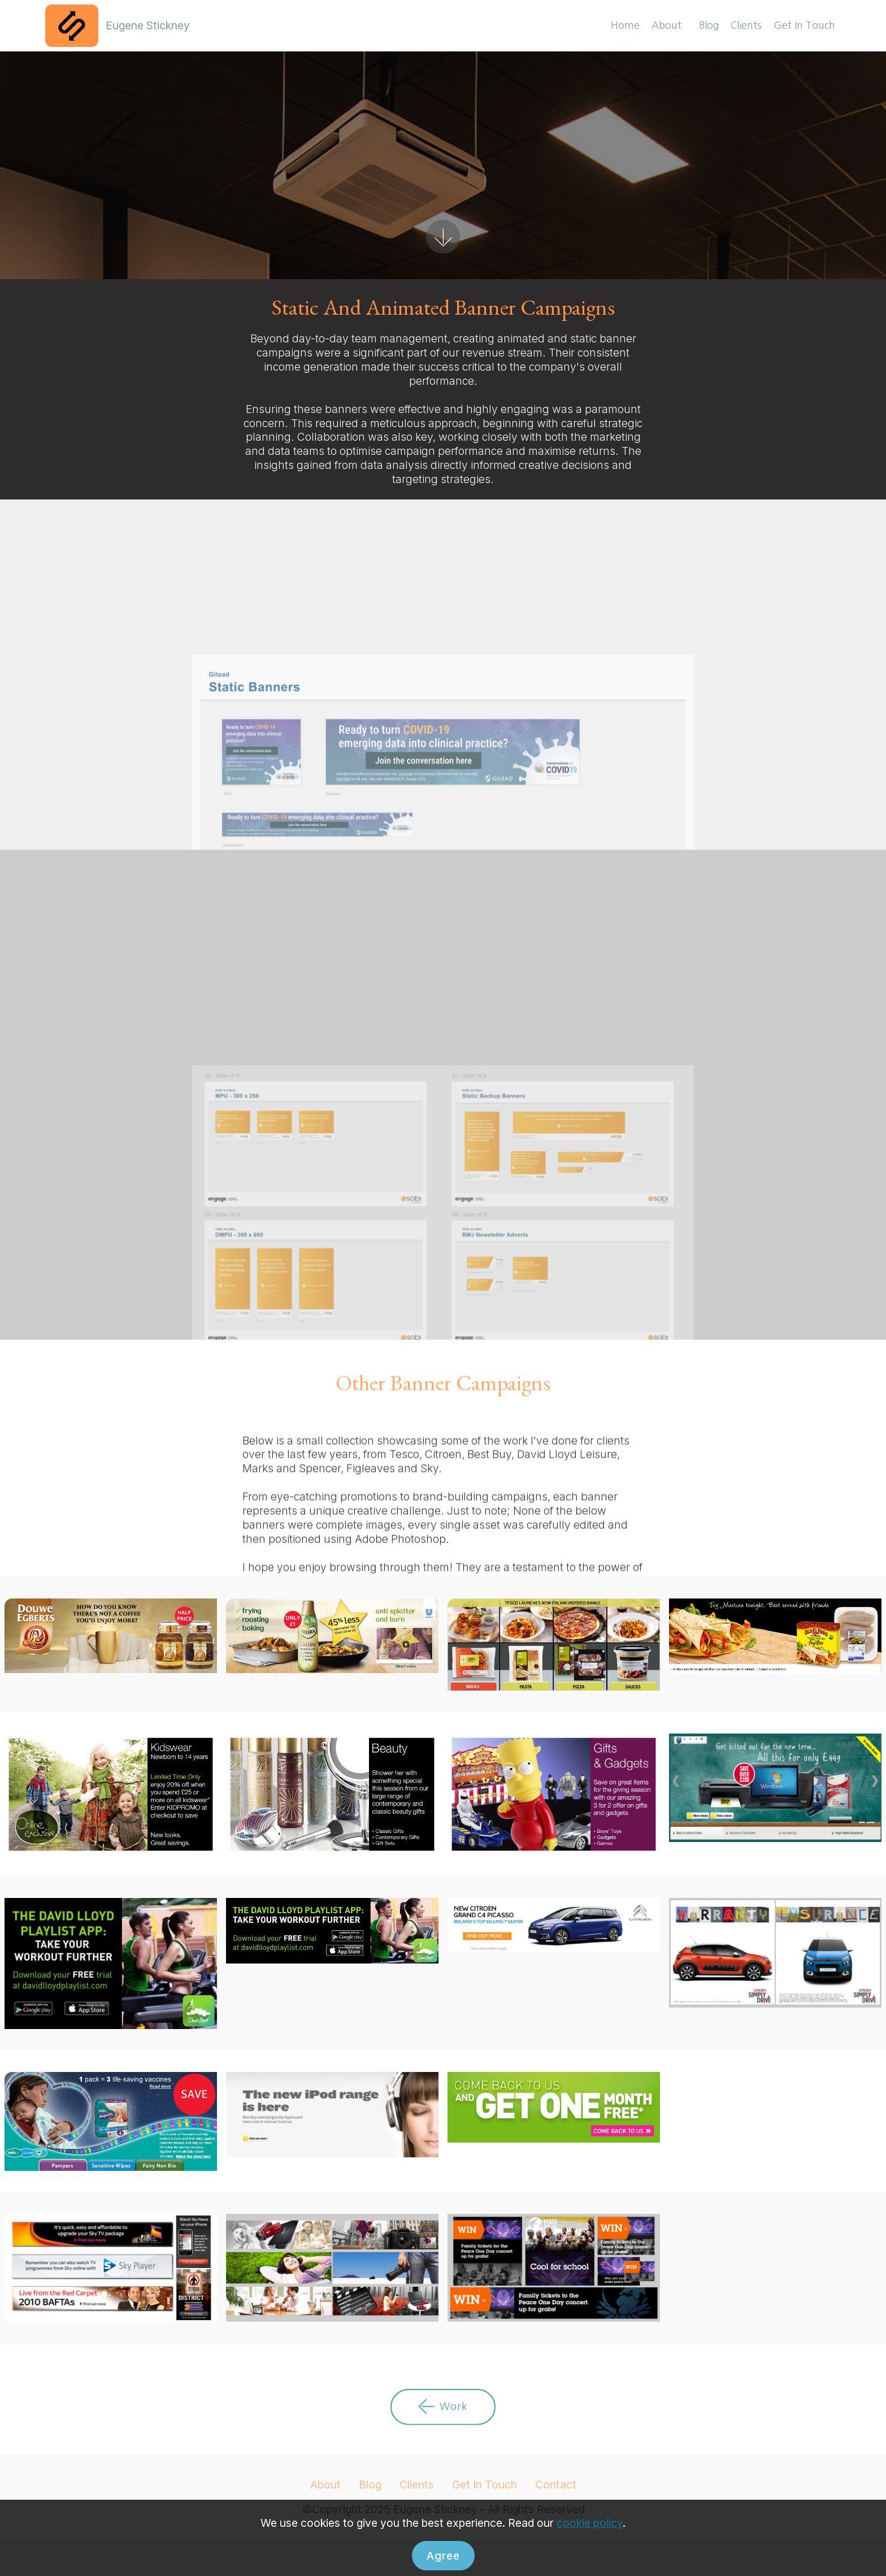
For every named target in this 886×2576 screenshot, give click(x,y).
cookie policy (590, 2523)
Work (443, 2432)
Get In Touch (804, 25)
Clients (746, 25)
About (669, 25)
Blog (709, 25)
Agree (443, 2555)
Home (625, 25)
